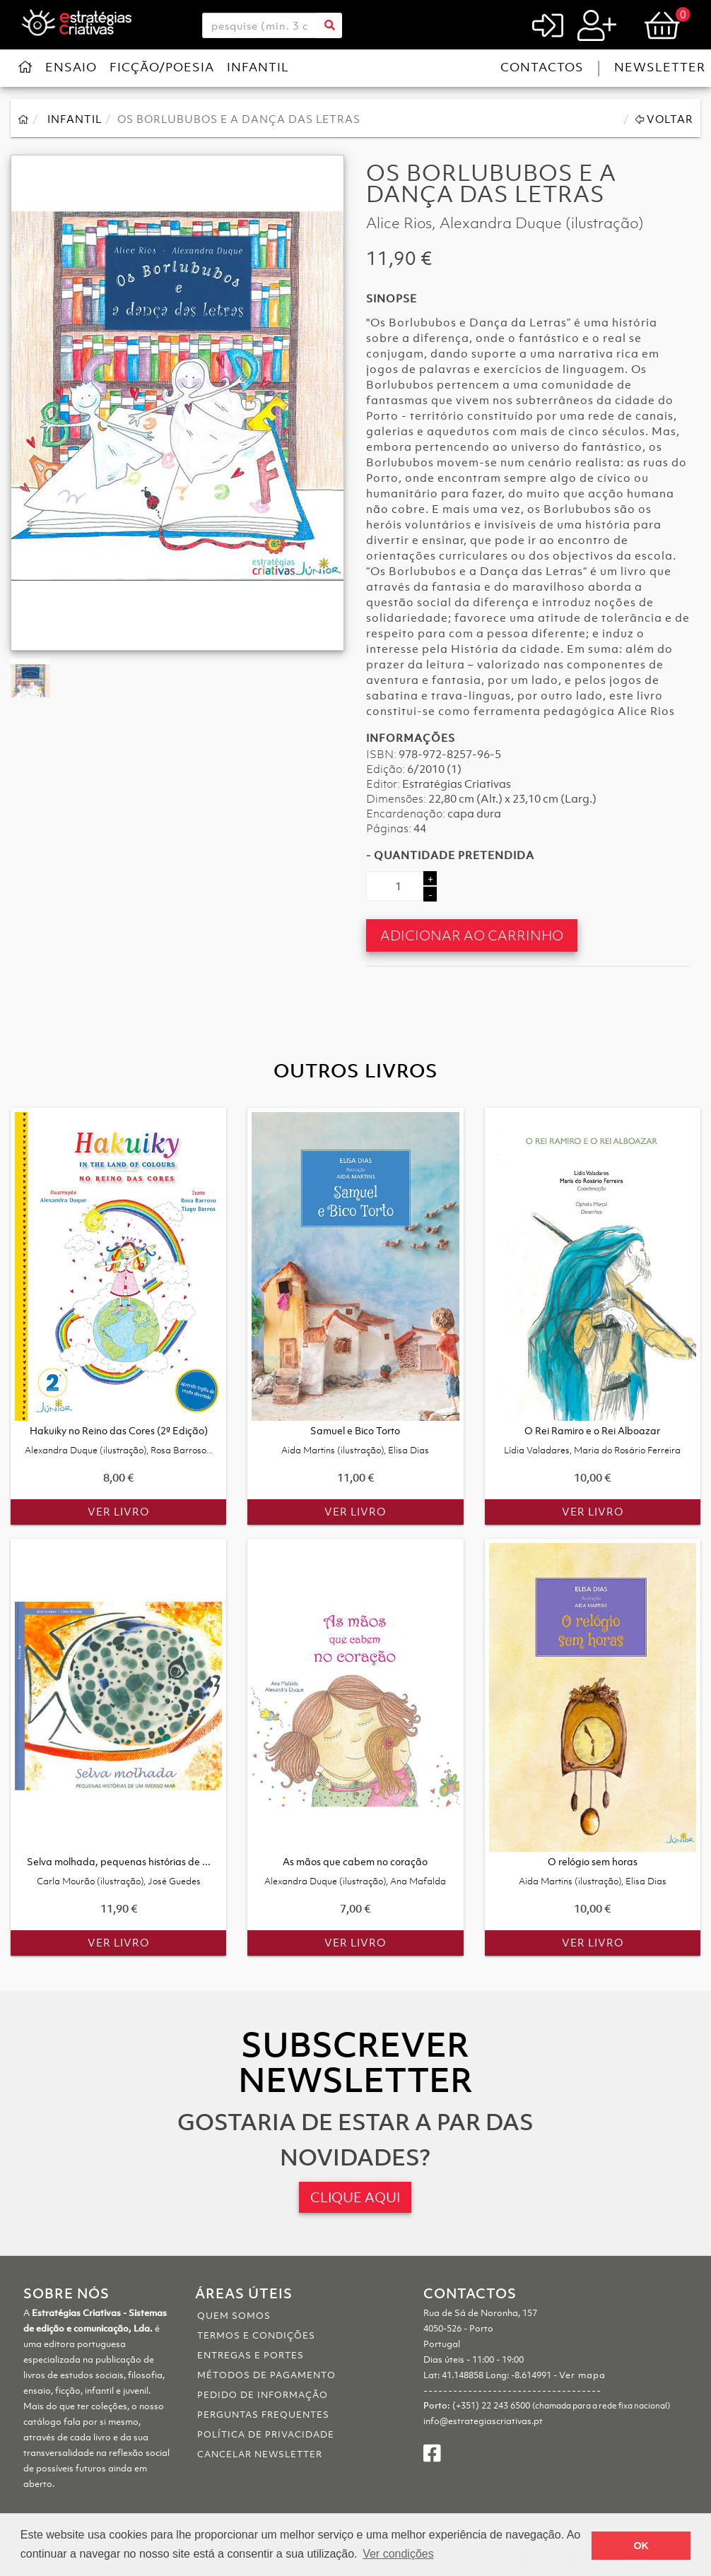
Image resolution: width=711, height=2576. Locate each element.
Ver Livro (118, 1511)
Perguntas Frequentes (263, 2415)
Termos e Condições (256, 2335)
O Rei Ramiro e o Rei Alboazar (592, 1440)
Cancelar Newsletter (259, 2454)
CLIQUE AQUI (355, 2197)
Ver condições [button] (398, 2554)
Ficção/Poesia (162, 67)
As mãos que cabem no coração (355, 1871)
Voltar (664, 119)
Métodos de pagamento (266, 2375)
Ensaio (71, 67)
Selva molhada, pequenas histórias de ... (119, 1871)
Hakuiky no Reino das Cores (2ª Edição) (119, 1440)
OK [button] (641, 2545)
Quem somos (234, 2316)
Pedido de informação (262, 2395)
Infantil (258, 67)
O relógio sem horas (592, 1871)
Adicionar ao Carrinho (471, 935)
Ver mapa (582, 2375)
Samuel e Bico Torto (355, 1440)
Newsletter (659, 67)
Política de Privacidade (265, 2434)
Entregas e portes (250, 2355)
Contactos (542, 67)
